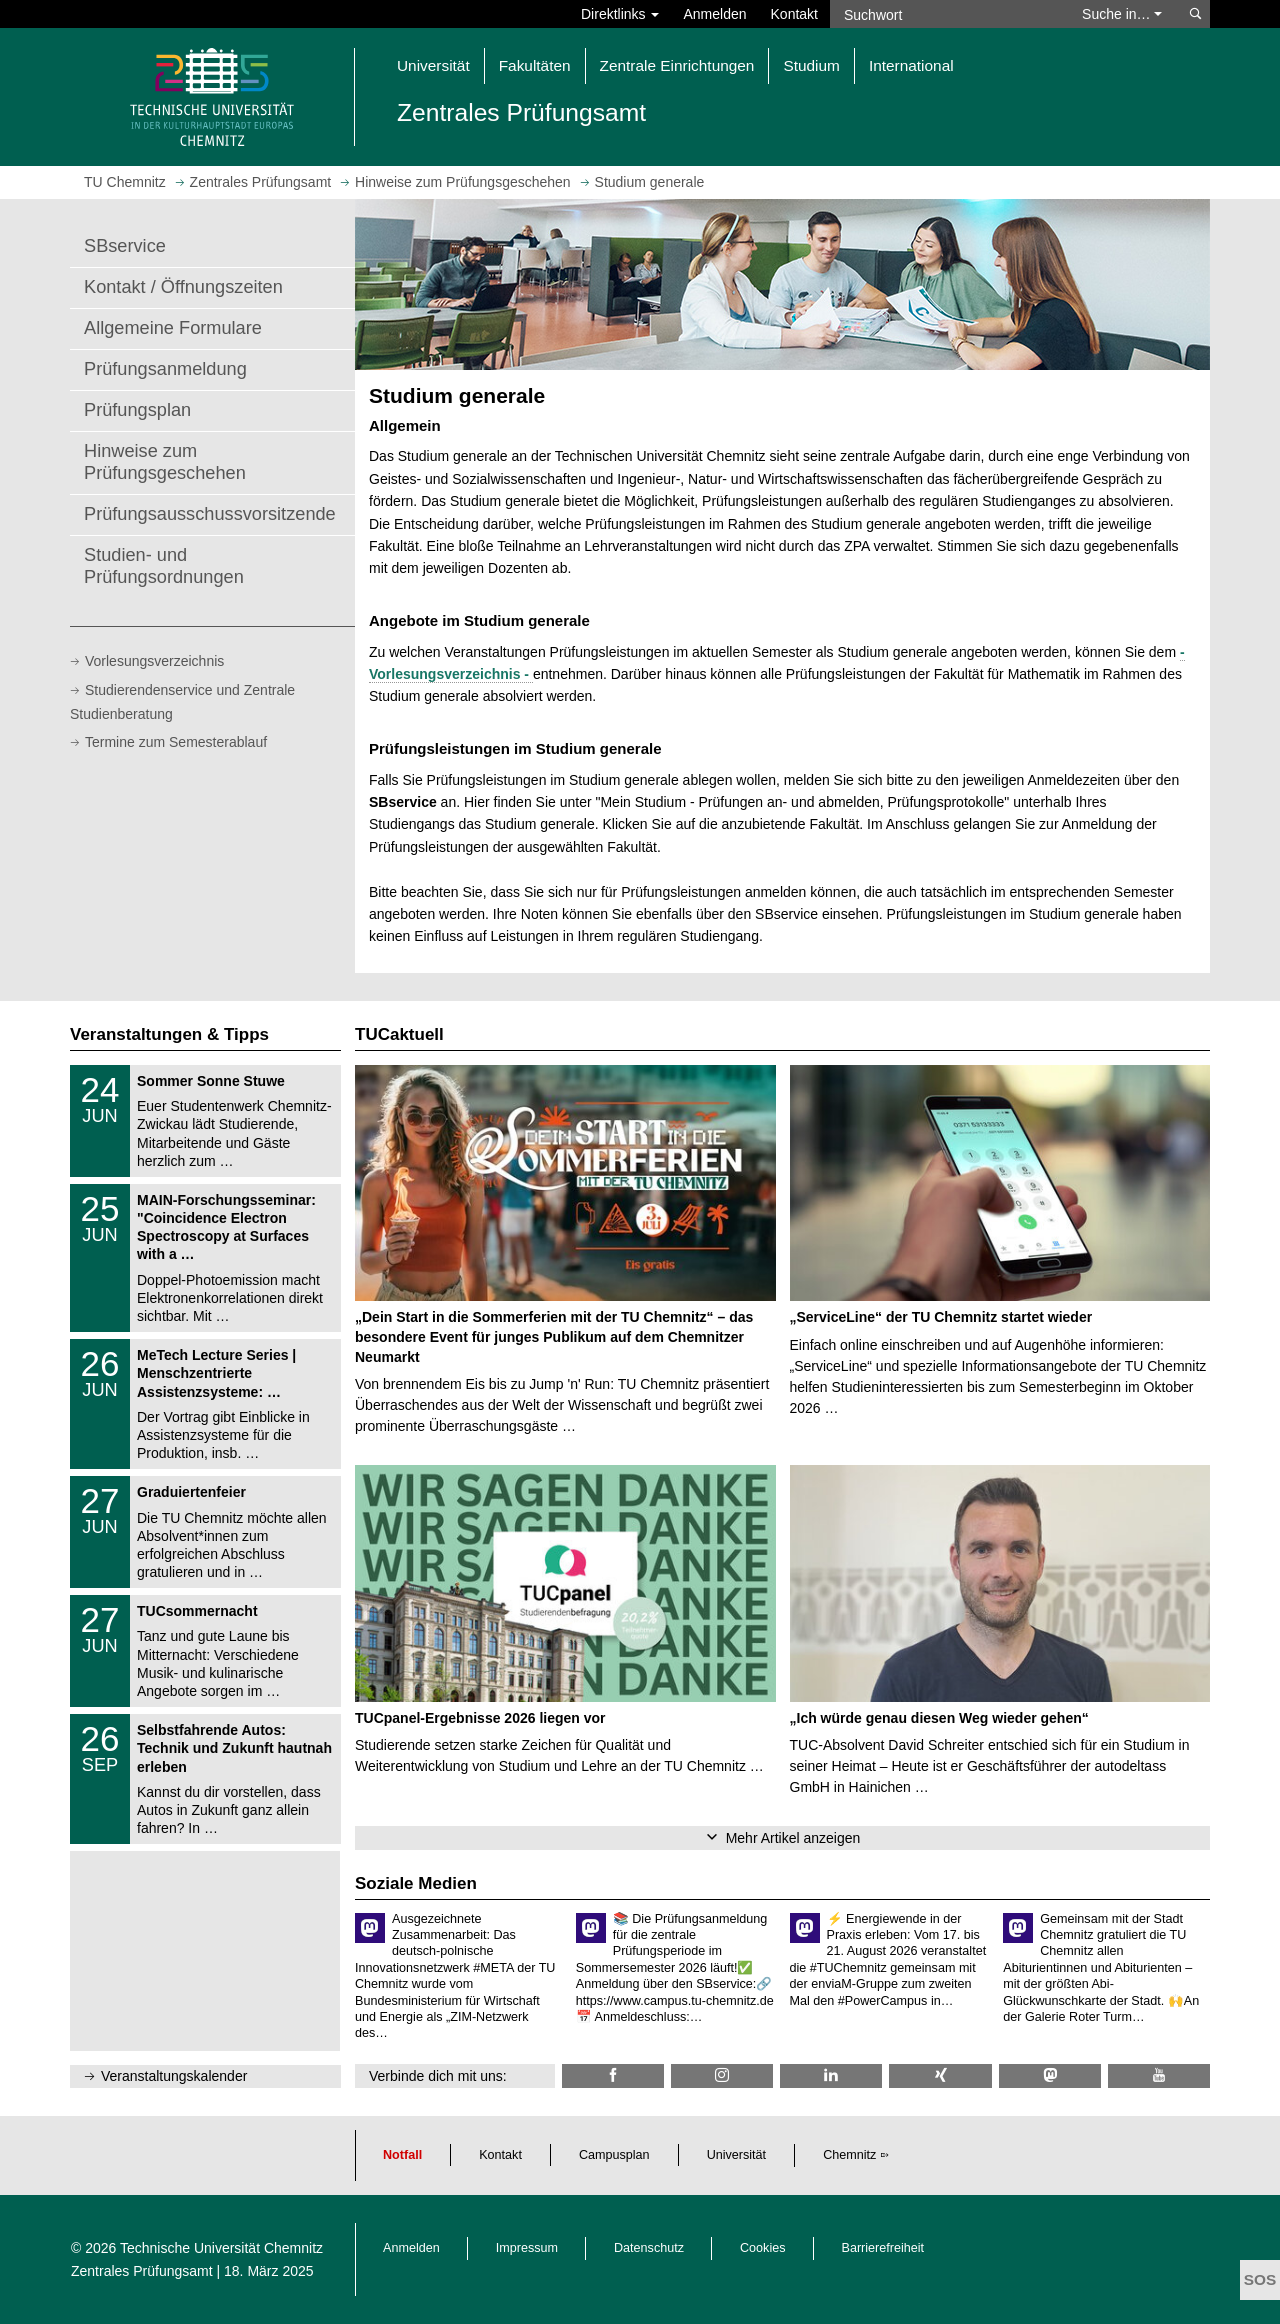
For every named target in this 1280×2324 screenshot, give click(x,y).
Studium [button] (811, 65)
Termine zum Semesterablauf (176, 742)
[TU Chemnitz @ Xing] (940, 2075)
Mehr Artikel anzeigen (793, 1838)
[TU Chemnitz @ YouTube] (1159, 2075)
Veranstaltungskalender (174, 2076)
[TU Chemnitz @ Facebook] (613, 2075)
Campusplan (614, 2155)
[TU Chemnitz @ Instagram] (722, 2075)
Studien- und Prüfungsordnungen (164, 566)
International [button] (911, 65)
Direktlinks (620, 14)
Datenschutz (649, 2248)
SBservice (125, 246)
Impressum (527, 2248)
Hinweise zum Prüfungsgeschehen (165, 462)
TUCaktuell (399, 1034)
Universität (737, 2155)
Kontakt (794, 14)
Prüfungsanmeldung (165, 369)
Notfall (402, 2155)
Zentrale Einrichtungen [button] (677, 65)
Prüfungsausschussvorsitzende (210, 514)
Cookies (763, 2248)
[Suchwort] (946, 14)
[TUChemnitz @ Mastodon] (1050, 2075)
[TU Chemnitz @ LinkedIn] (831, 2075)
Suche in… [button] (1122, 14)
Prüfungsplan (137, 410)
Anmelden (714, 14)
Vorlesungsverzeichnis (154, 661)
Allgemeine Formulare (173, 328)
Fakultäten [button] (535, 65)
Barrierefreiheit (883, 2248)
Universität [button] (433, 65)
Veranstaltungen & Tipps (169, 1034)
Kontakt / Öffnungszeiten (183, 287)
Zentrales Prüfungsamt (142, 2271)
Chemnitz (849, 2155)
